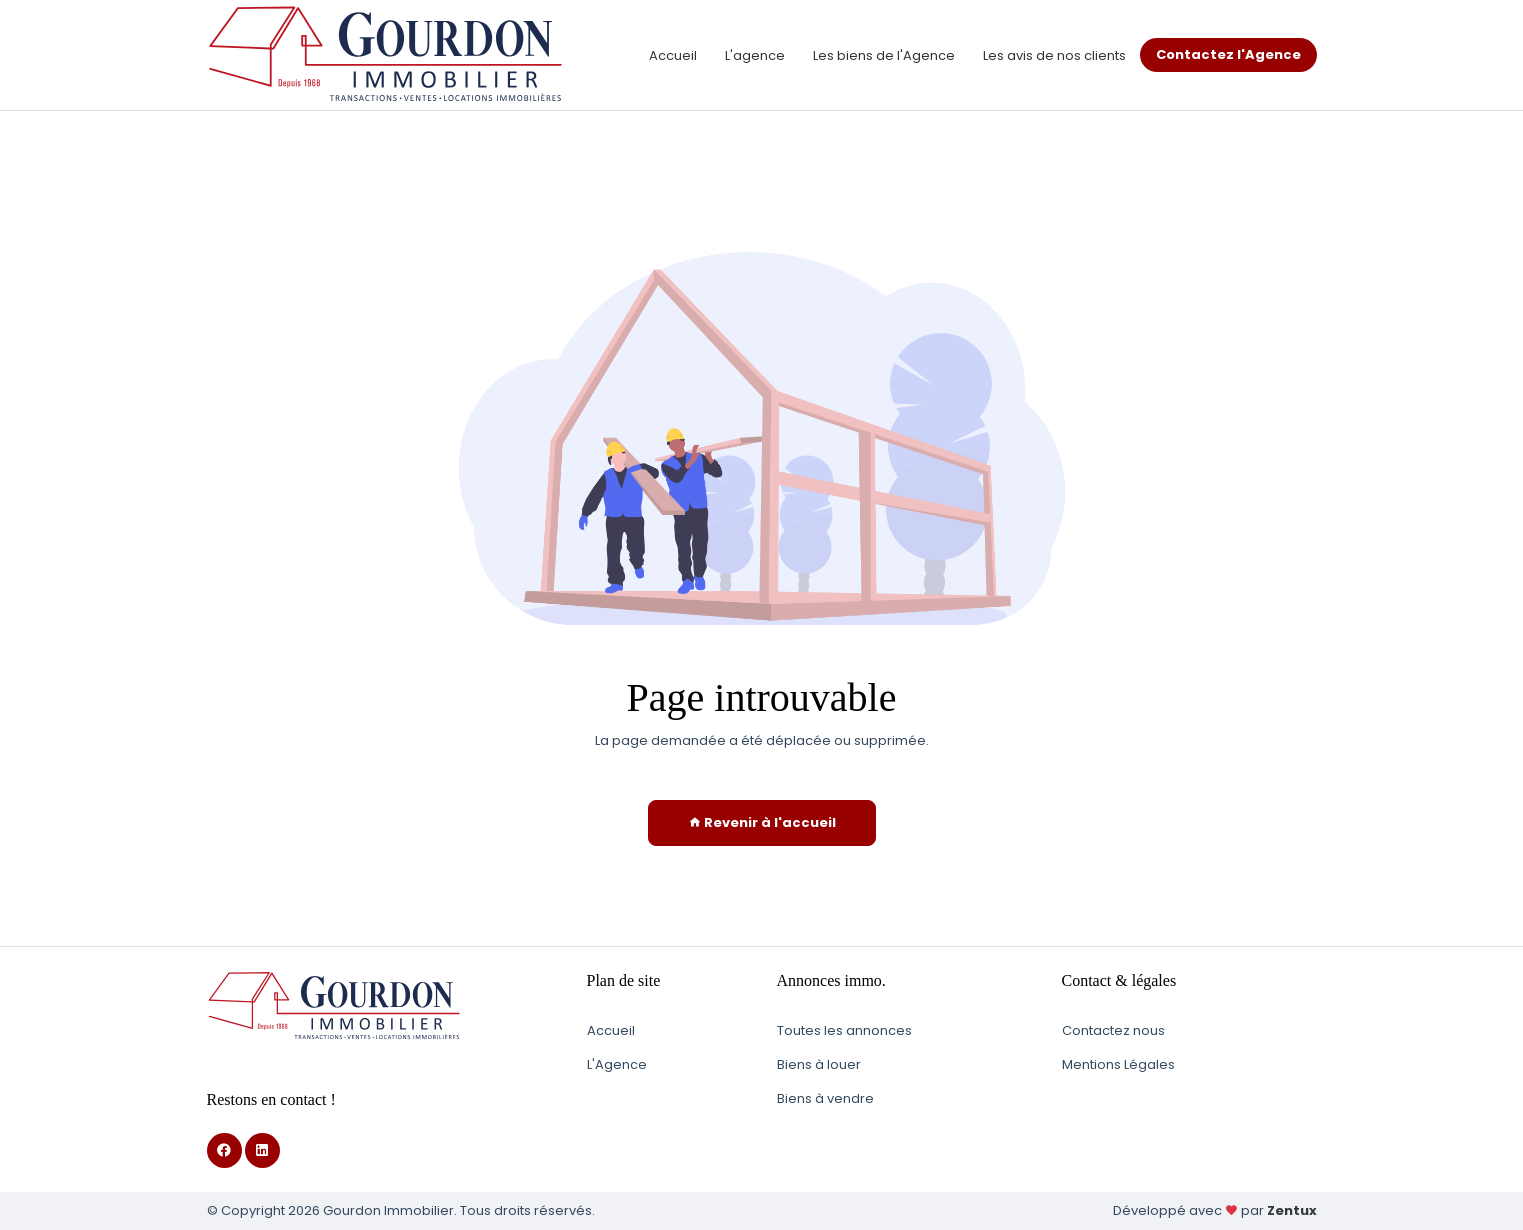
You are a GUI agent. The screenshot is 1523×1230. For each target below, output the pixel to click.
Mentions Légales (1118, 1064)
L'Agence (617, 1064)
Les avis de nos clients (1054, 55)
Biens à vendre (825, 1098)
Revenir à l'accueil (762, 822)
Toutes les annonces (844, 1030)
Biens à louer (819, 1064)
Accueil (673, 55)
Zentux (1292, 1210)
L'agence (755, 55)
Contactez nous (1113, 1030)
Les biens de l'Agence (884, 55)
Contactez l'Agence (1228, 54)
